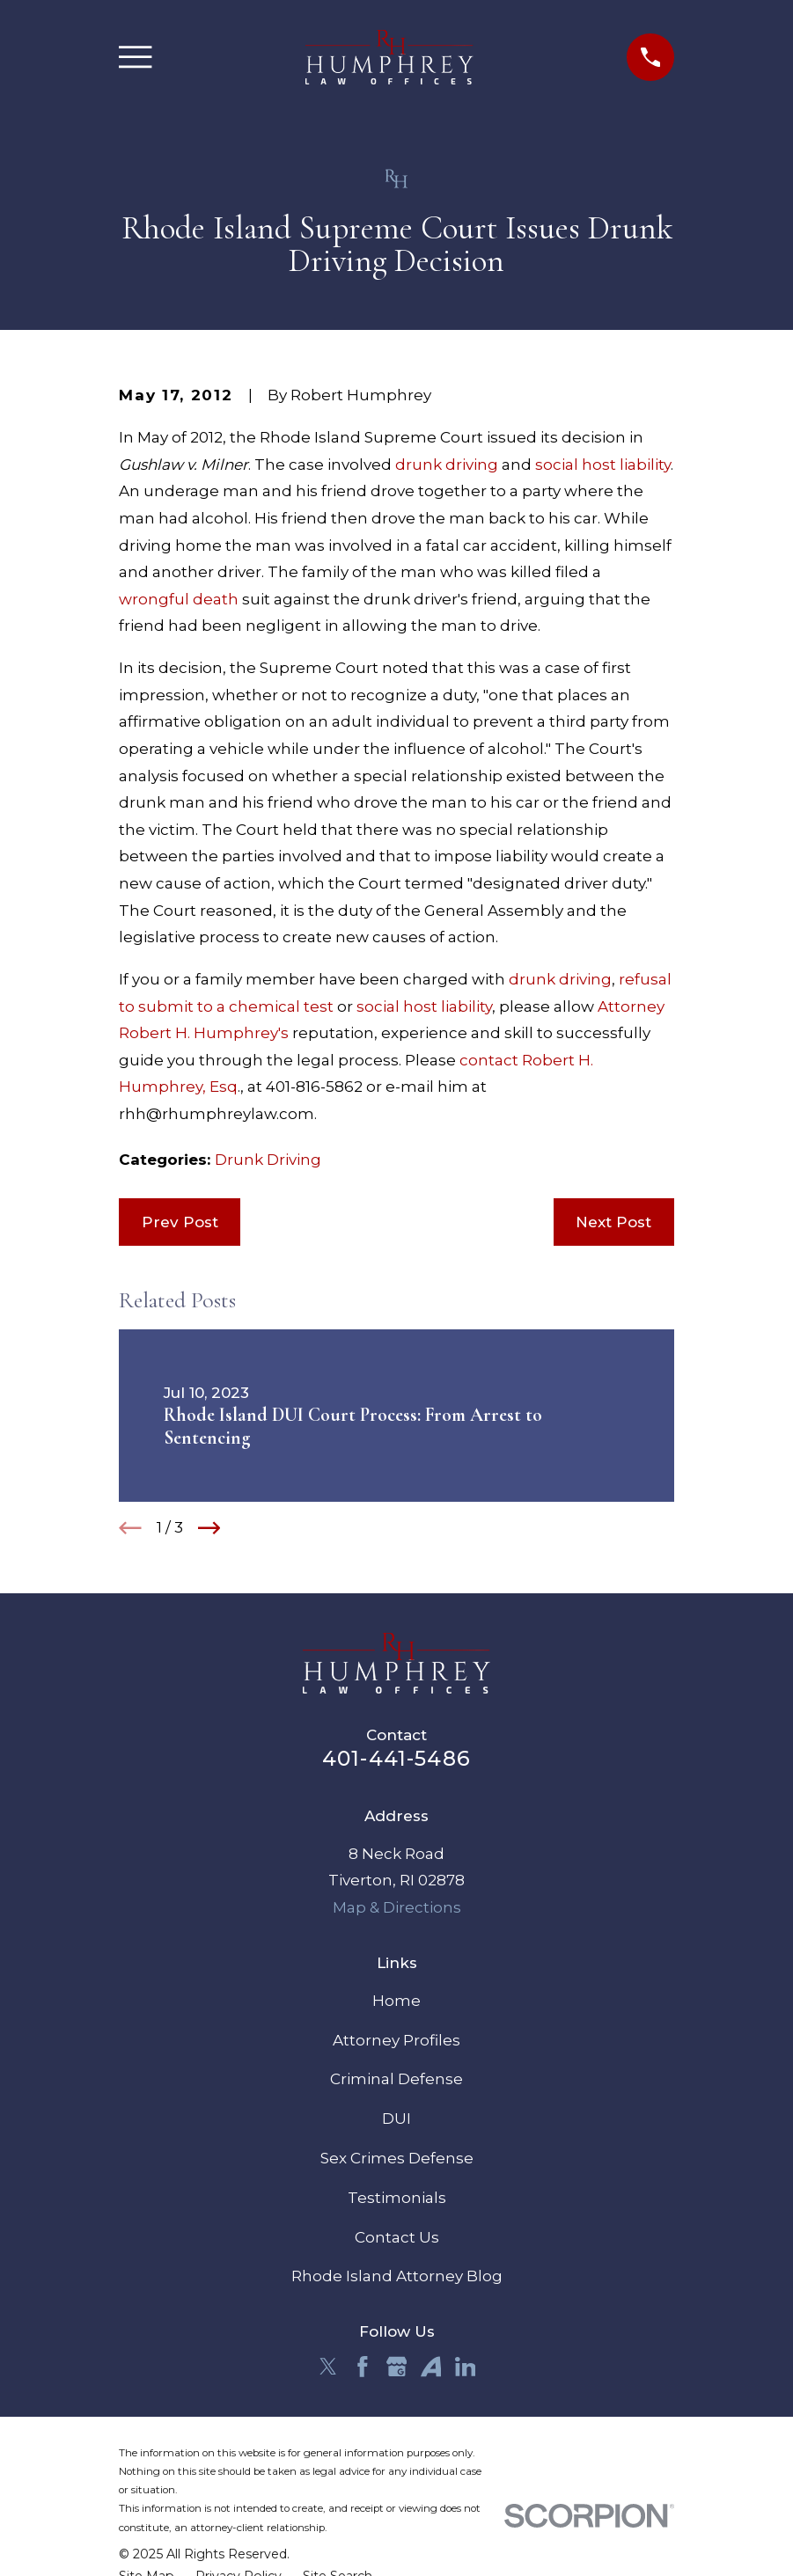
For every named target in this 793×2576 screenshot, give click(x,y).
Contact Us (397, 2237)
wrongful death (179, 599)
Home (396, 2000)
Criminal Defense (396, 2079)
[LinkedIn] (465, 2366)
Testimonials (397, 2197)
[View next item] (209, 1528)
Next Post (613, 1222)
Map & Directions (397, 1907)
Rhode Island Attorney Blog (397, 2276)
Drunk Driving (268, 1159)
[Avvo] (431, 2366)
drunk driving (446, 464)
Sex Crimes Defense (397, 2158)
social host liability (603, 464)
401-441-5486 (396, 1758)
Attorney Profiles (396, 2040)
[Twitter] (328, 2366)
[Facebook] (362, 2366)
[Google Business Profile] (397, 2366)
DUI (396, 2118)
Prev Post (180, 1222)
